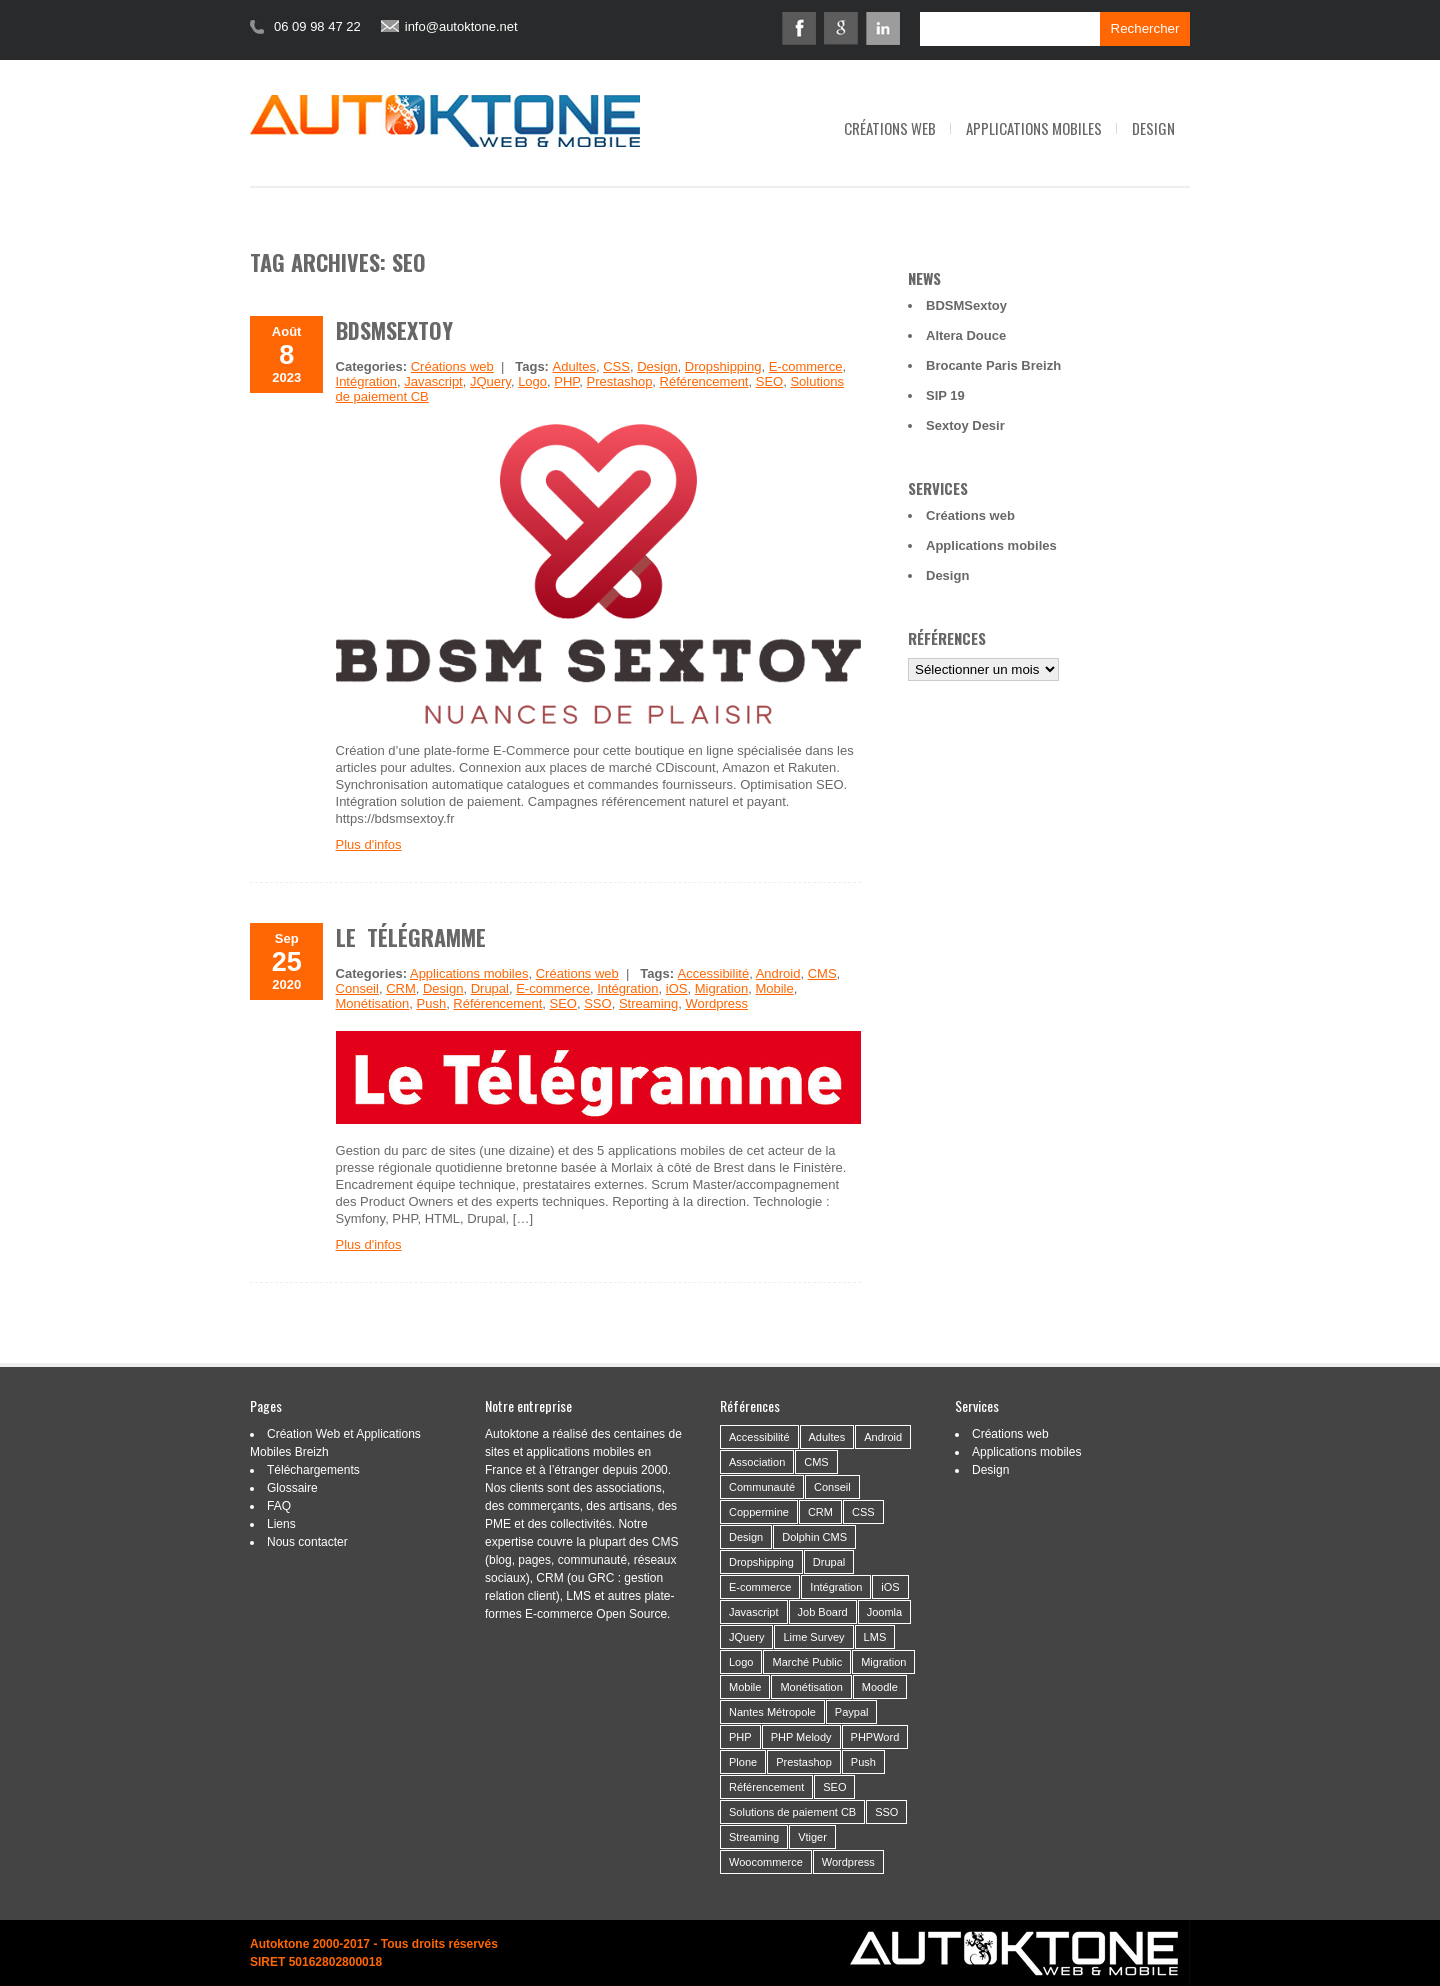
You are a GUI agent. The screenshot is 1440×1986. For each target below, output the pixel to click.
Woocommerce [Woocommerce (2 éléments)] (766, 1862)
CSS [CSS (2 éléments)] (863, 1512)
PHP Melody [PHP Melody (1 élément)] (801, 1737)
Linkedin (883, 28)
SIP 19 (945, 395)
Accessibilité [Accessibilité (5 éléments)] (759, 1437)
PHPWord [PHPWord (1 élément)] (875, 1737)
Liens (281, 1524)
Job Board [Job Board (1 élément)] (823, 1612)
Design (1153, 128)
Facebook (799, 28)
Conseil (357, 988)
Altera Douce (966, 335)
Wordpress (716, 1003)
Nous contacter (307, 1542)
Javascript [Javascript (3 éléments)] (754, 1612)
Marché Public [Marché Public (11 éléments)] (807, 1662)
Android (778, 973)
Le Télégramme (411, 937)
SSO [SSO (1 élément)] (886, 1812)
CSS (616, 366)
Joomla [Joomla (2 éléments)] (884, 1612)
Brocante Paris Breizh (993, 365)
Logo (532, 381)
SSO (597, 1003)
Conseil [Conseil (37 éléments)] (832, 1487)
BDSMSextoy (394, 330)
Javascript (433, 381)
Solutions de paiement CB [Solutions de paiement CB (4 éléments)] (792, 1812)
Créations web (890, 128)
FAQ (279, 1506)
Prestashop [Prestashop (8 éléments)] (804, 1762)
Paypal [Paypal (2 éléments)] (852, 1712)
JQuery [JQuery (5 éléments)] (746, 1637)
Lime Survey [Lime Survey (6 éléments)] (813, 1637)
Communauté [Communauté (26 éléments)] (762, 1487)
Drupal (490, 988)
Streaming (648, 1003)
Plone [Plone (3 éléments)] (743, 1762)
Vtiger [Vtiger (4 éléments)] (812, 1837)
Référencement (704, 381)
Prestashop (620, 381)
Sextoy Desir (965, 425)
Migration (721, 988)
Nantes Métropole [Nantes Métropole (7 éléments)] (772, 1712)
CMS (822, 973)
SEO (769, 381)
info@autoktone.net (461, 27)
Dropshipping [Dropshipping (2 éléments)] (761, 1562)
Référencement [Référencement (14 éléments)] (766, 1787)
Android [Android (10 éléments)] (883, 1437)
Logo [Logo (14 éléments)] (741, 1662)
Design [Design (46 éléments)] (746, 1537)
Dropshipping (723, 366)
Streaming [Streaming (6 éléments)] (754, 1837)
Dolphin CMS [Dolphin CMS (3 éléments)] (814, 1537)
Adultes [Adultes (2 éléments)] (827, 1437)
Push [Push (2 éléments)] (863, 1762)
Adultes (574, 366)
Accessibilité (714, 973)
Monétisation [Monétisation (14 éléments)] (811, 1687)
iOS (677, 988)
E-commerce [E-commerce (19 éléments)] (760, 1587)
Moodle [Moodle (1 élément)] (880, 1687)
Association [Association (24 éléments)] (757, 1462)
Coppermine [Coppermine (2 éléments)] (759, 1512)
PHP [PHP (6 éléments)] (740, 1737)
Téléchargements (313, 1470)
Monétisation (373, 1003)
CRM (401, 988)
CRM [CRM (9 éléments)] (820, 1512)
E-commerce (806, 366)
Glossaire (292, 1488)
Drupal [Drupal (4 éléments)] (829, 1562)
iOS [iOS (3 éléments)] (890, 1587)
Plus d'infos (369, 844)
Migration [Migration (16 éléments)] (883, 1662)
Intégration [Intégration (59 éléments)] (836, 1587)
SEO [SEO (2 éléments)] (834, 1787)
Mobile (774, 988)
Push (431, 1003)
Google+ (841, 28)
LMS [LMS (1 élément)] (875, 1637)
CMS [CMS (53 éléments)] (816, 1462)
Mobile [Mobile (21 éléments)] (745, 1687)
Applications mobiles (1034, 128)
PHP (566, 381)
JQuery (490, 381)
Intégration (366, 381)
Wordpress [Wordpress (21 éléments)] (848, 1862)
